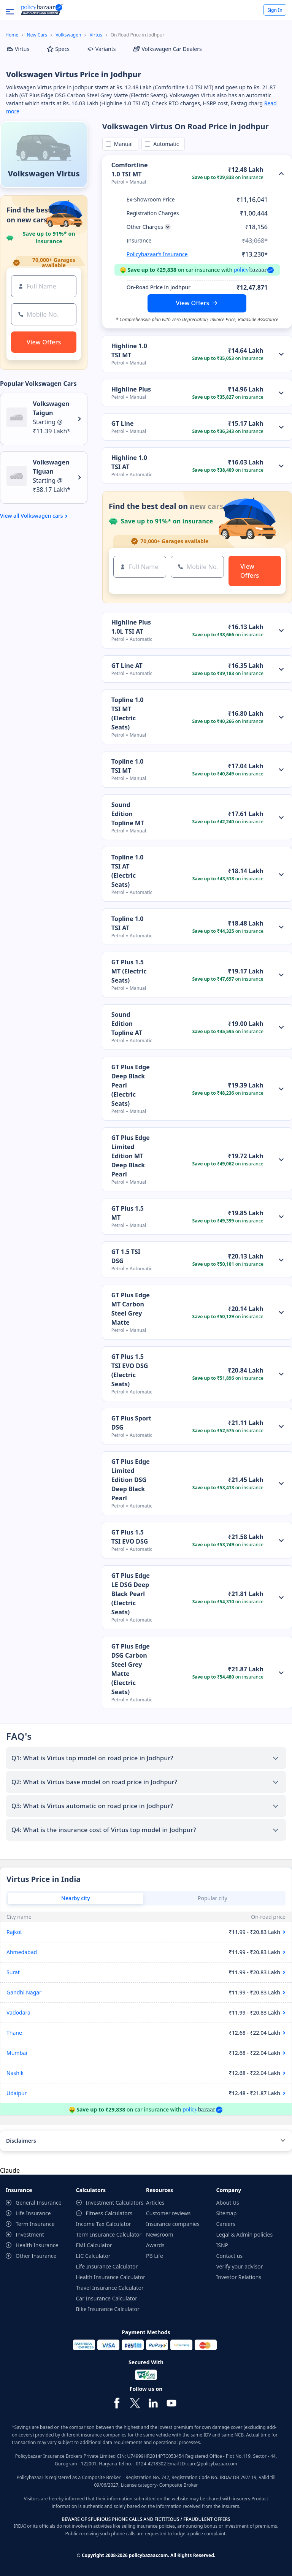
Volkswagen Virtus (44, 173)
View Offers (192, 303)
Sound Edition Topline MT (127, 814)
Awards (155, 2245)
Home (11, 35)
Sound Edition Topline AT (126, 1023)
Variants (101, 48)
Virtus (96, 35)
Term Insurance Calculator (109, 2234)
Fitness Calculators (109, 2213)
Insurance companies (173, 2223)
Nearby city (75, 1898)
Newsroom (159, 2234)
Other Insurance (36, 2255)
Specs (58, 48)
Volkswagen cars (42, 516)
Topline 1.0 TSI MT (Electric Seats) (127, 713)
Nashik (15, 2073)
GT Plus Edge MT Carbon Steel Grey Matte (130, 1309)
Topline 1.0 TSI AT (127, 923)
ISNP (222, 2245)
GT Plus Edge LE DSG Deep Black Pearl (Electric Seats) (130, 1593)
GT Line (122, 423)
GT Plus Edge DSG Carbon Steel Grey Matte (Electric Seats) (130, 1669)
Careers (225, 2223)
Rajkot (14, 1932)
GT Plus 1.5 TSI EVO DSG (129, 1537)
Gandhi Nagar (23, 1992)
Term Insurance (35, 2223)
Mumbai (16, 2052)
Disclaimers (21, 2140)
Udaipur (16, 2093)
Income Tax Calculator (103, 2223)
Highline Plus (131, 389)
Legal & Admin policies (244, 2234)
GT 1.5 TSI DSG (125, 1256)
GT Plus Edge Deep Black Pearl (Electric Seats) (130, 1085)
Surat (13, 1972)
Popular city (212, 1898)
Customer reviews (168, 2213)
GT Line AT (127, 665)
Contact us (229, 2255)
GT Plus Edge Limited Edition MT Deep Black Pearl (130, 1155)
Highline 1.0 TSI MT (129, 350)
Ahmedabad (21, 1952)
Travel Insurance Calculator (110, 2287)
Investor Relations (239, 2277)
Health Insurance (37, 2245)
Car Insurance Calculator (107, 2298)
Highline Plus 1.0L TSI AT (131, 627)
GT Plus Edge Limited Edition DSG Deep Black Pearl (130, 1479)
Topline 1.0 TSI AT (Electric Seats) (127, 871)
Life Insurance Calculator (107, 2266)
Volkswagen (68, 35)
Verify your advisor (239, 2266)
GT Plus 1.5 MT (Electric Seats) (129, 971)
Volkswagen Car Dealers (167, 48)
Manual (122, 143)
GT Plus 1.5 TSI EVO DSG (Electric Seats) (129, 1370)
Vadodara (18, 2012)
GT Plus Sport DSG (131, 1422)
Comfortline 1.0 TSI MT (129, 169)
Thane (14, 2032)
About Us (227, 2202)
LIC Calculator (93, 2255)
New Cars (37, 35)
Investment (30, 2234)
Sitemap (226, 2213)
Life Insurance (33, 2213)
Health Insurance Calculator (111, 2277)
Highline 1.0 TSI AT (129, 462)
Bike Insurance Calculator (108, 2309)
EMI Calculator (94, 2245)
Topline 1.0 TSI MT (127, 766)
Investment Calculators (115, 2202)
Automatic (164, 143)
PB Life (154, 2255)
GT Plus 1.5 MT (127, 1213)
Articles (155, 2202)
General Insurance (39, 2202)
